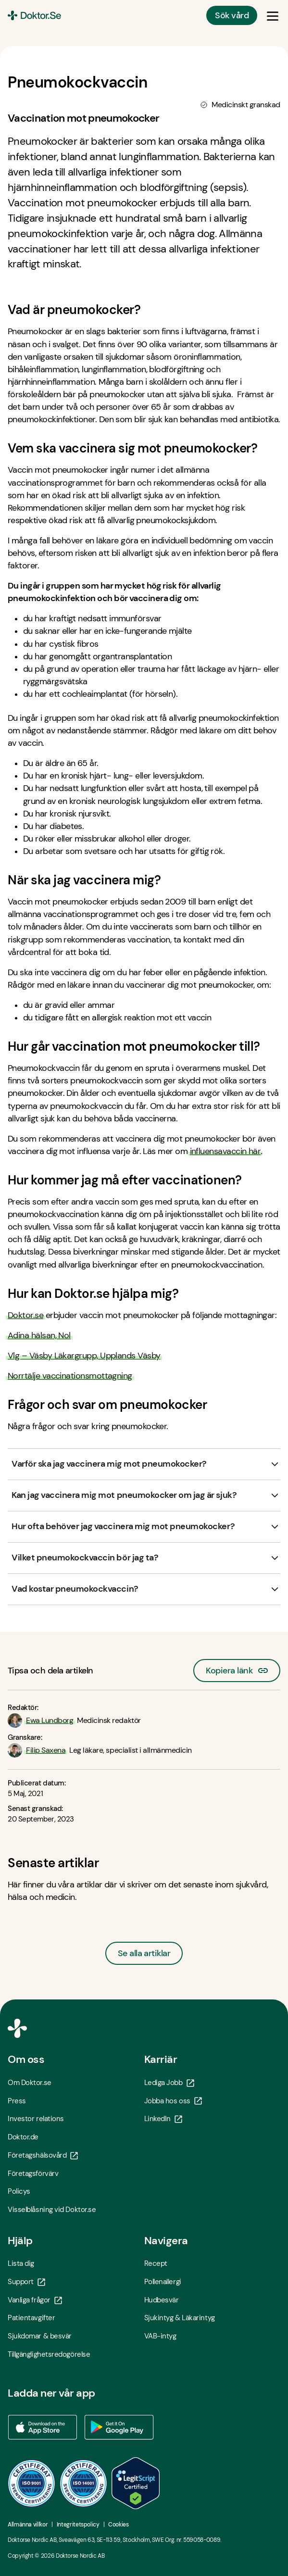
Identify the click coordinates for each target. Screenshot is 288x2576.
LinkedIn (163, 2119)
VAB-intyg (160, 2336)
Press (17, 2101)
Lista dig (21, 2263)
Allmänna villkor (28, 2524)
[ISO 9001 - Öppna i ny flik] (32, 2483)
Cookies (118, 2524)
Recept (155, 2263)
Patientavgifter (31, 2318)
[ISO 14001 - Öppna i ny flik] (84, 2483)
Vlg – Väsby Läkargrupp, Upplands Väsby (84, 1355)
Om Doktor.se (29, 2082)
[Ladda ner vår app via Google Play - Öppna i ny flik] (119, 2427)
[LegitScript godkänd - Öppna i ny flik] (136, 2483)
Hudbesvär (161, 2300)
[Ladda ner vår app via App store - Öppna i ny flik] (42, 2427)
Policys (19, 2191)
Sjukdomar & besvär (40, 2336)
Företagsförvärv (33, 2173)
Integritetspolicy (78, 2524)
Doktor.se (25, 1315)
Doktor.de (23, 2137)
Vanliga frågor (35, 2300)
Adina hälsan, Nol (39, 1335)
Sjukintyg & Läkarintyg (179, 2318)
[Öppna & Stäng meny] (272, 15)
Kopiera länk (237, 1667)
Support (26, 2282)
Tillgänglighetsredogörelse (49, 2354)
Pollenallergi (162, 2282)
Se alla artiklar (144, 1953)
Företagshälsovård (43, 2155)
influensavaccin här (225, 1151)
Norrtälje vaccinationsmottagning (70, 1376)
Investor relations (36, 2119)
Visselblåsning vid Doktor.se (52, 2209)
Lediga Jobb (169, 2082)
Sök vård (232, 15)
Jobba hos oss (173, 2101)
